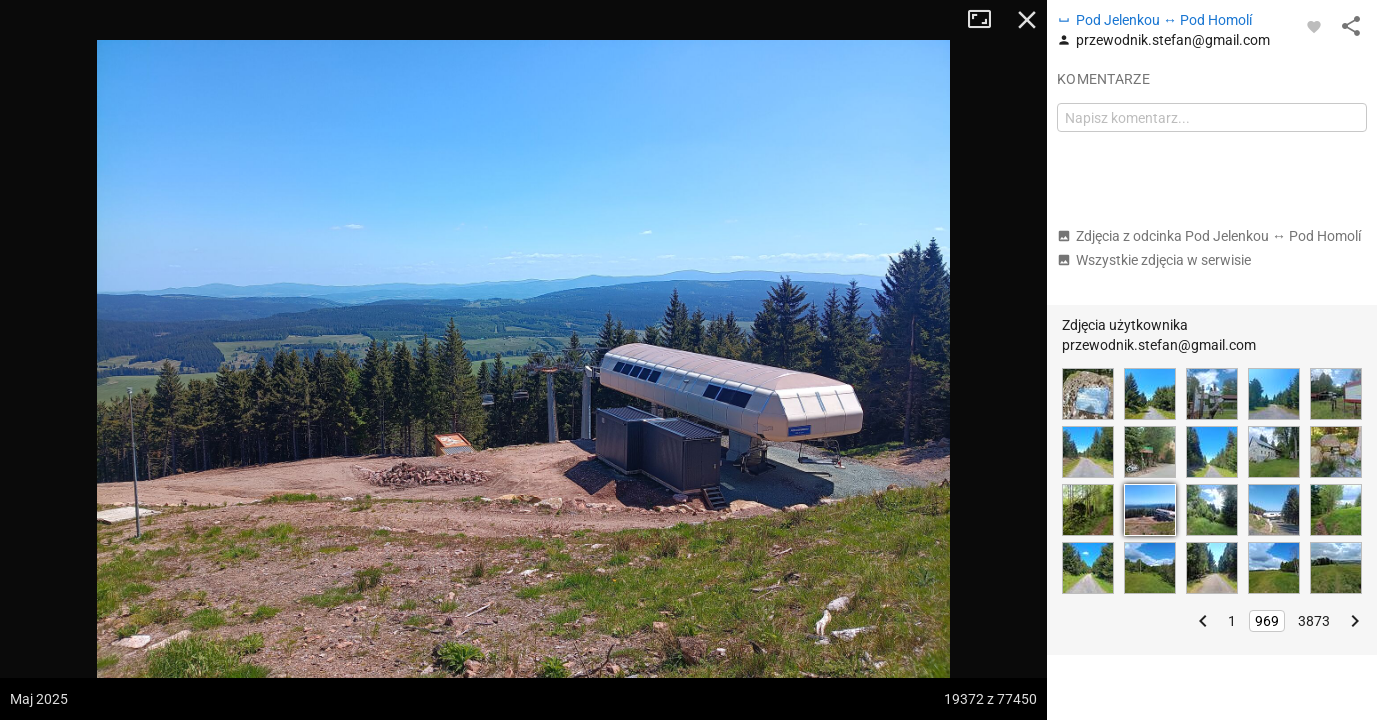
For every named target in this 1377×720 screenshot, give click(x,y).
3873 (1314, 621)
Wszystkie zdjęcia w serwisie (1154, 260)
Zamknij (1027, 20)
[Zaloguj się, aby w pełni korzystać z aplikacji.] (1314, 26)
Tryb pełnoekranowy (987, 20)
